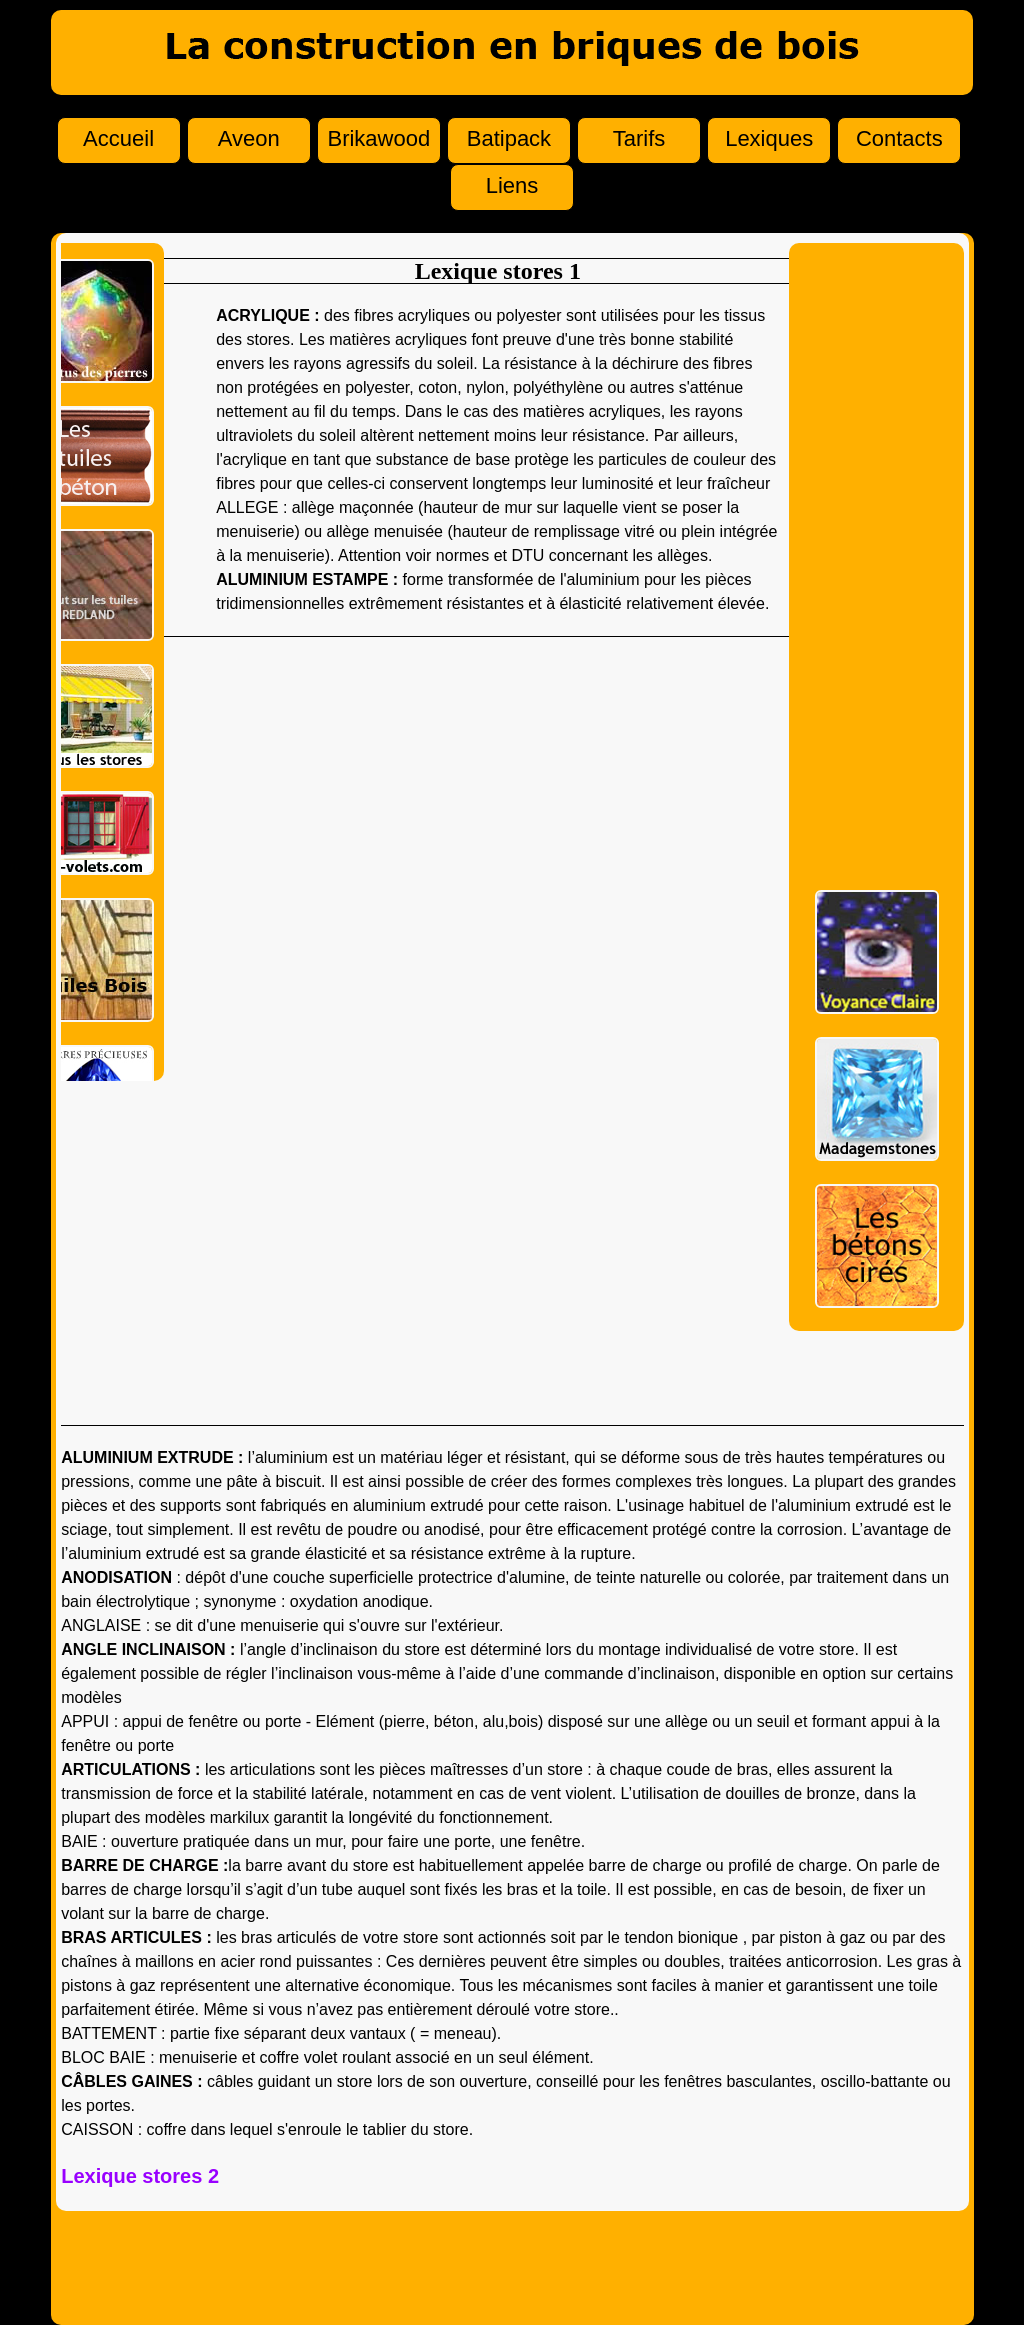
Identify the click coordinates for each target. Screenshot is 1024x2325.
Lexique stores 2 (140, 2176)
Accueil (118, 138)
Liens (512, 185)
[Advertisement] (877, 559)
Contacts (899, 138)
